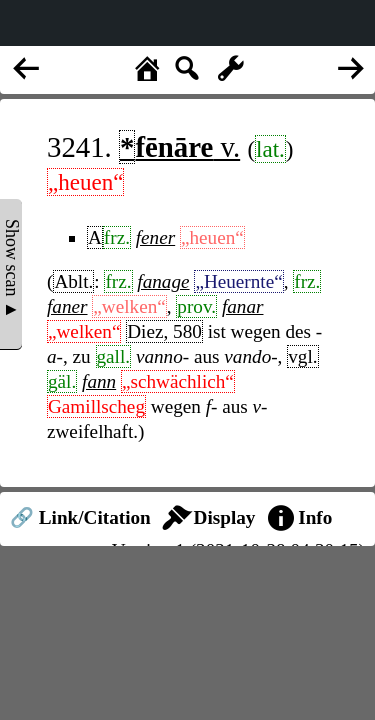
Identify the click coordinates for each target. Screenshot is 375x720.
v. (179, 147)
